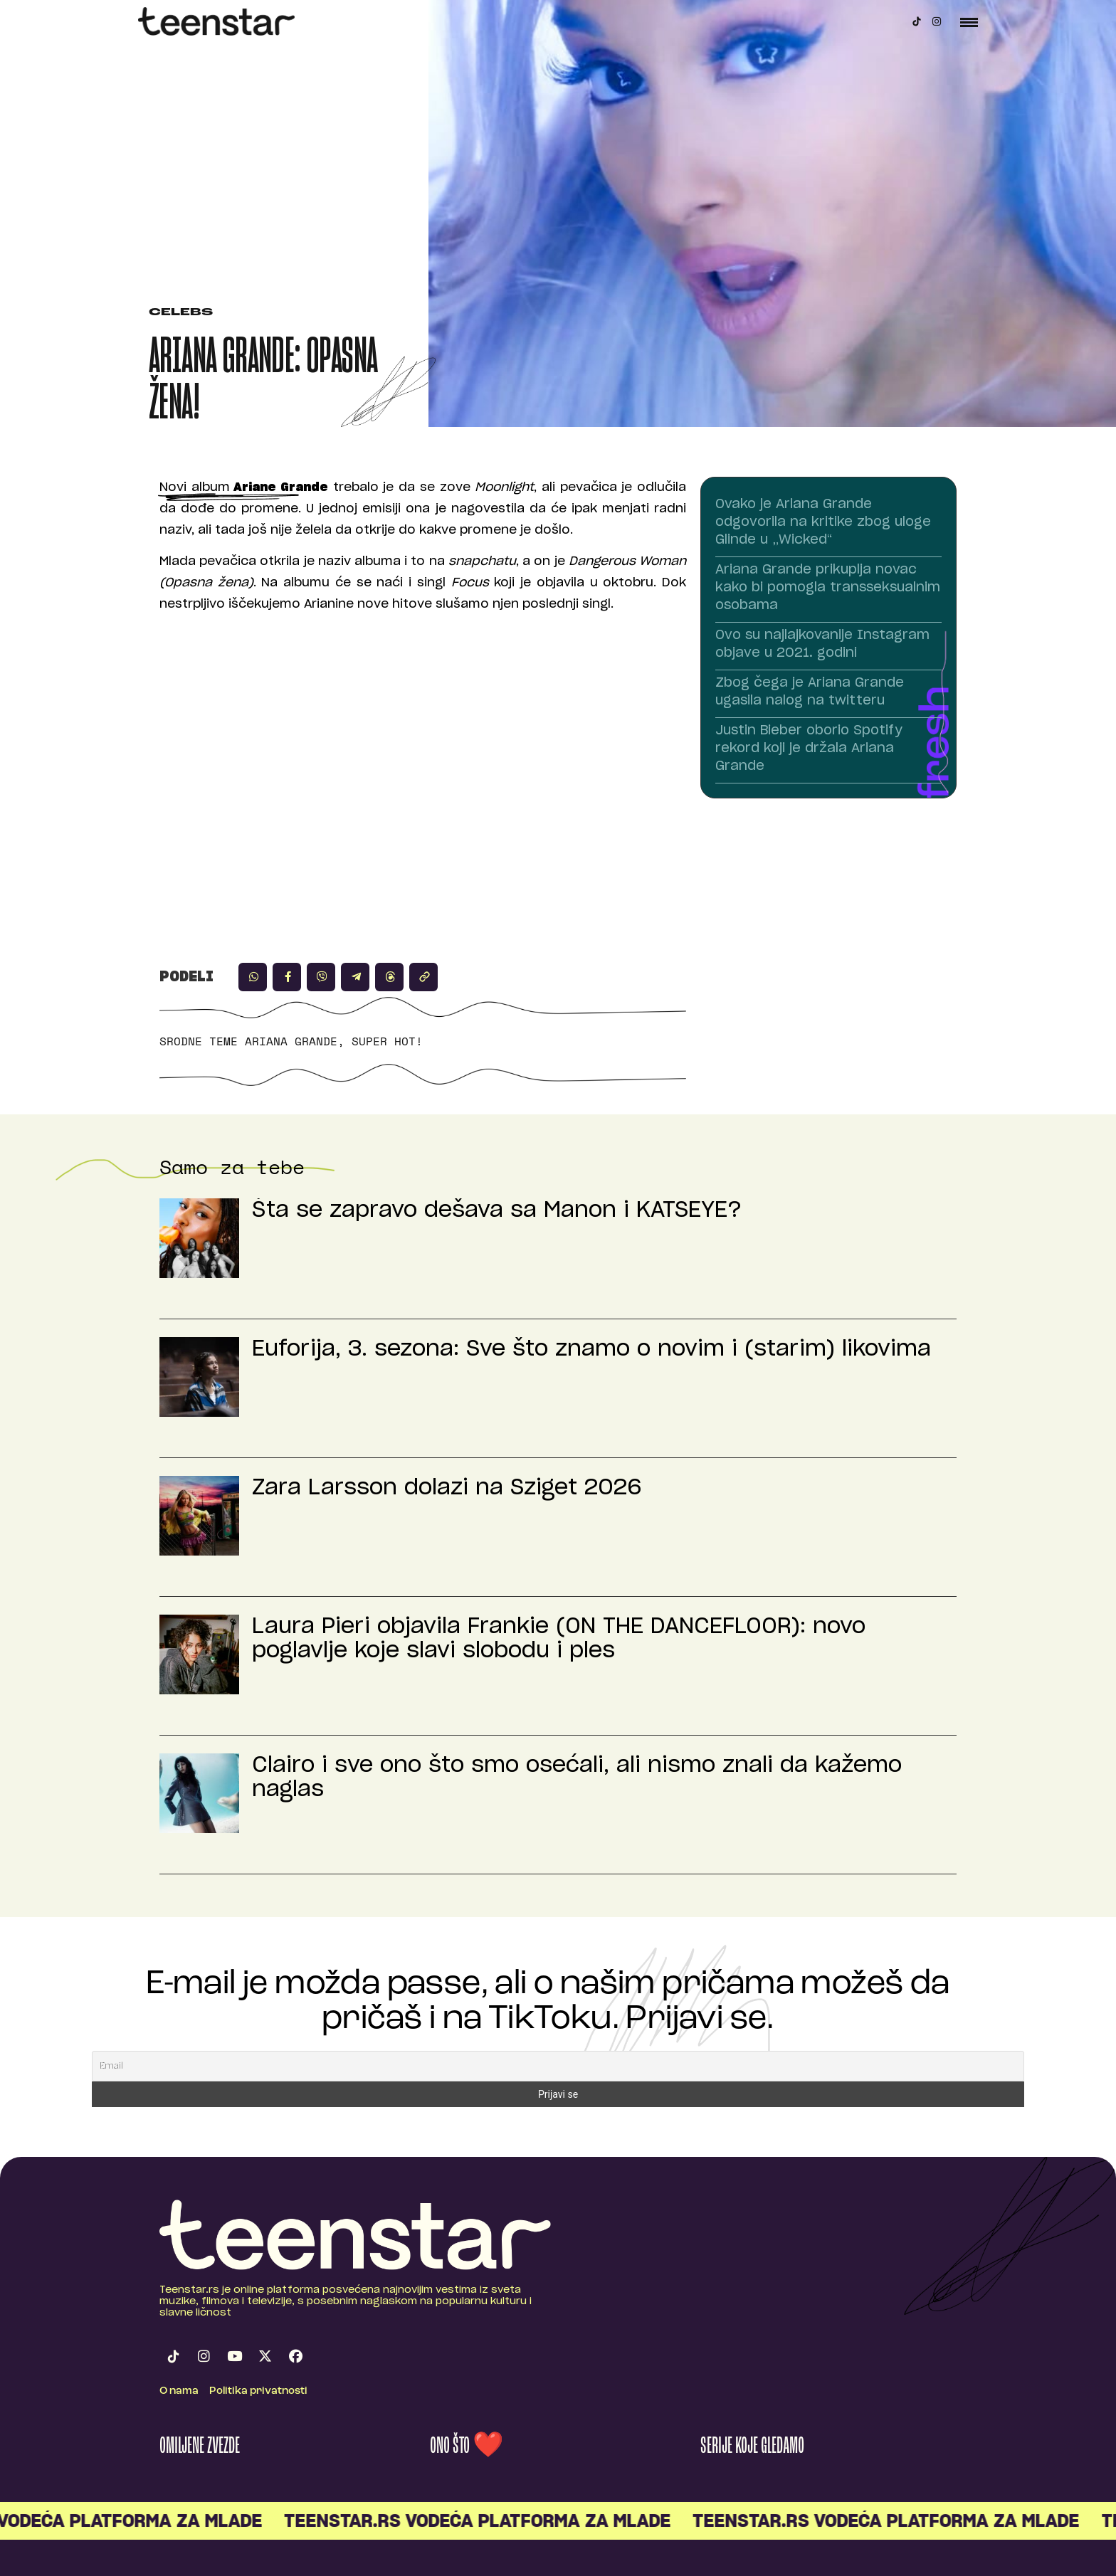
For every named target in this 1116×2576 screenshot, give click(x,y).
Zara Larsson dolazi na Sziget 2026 (447, 1488)
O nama (179, 2391)
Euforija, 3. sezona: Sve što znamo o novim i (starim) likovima (591, 1349)
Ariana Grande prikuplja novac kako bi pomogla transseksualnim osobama (827, 588)
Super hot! (387, 1041)
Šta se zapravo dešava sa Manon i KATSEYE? (497, 1210)
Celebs (181, 312)
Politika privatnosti (258, 2391)
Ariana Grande (291, 1041)
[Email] (558, 2066)
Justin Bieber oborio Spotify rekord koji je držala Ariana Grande (808, 748)
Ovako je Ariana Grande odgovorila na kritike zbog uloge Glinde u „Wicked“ (823, 522)
